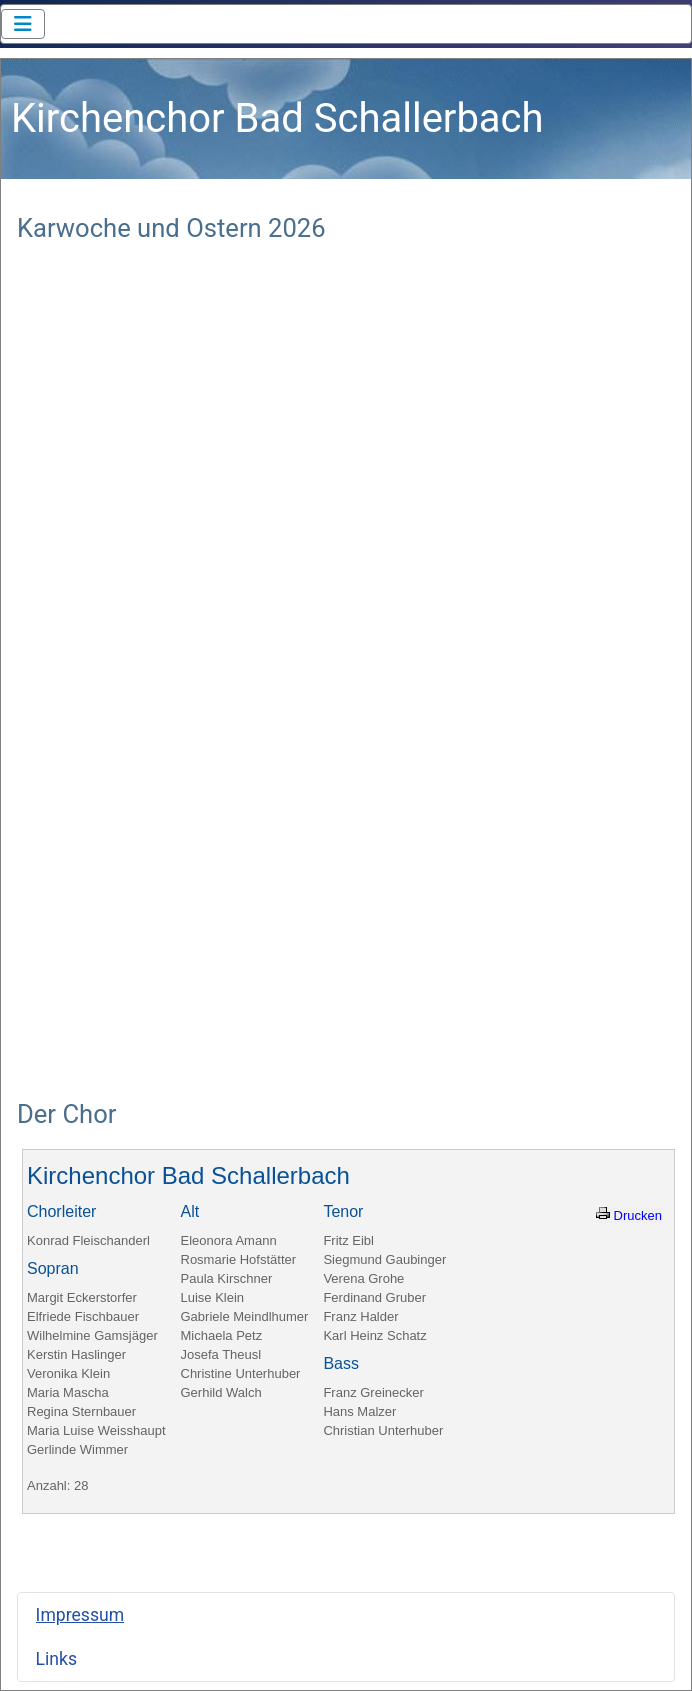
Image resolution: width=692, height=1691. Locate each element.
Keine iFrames (346, 660)
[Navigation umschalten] (23, 24)
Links (56, 1659)
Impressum (80, 1615)
